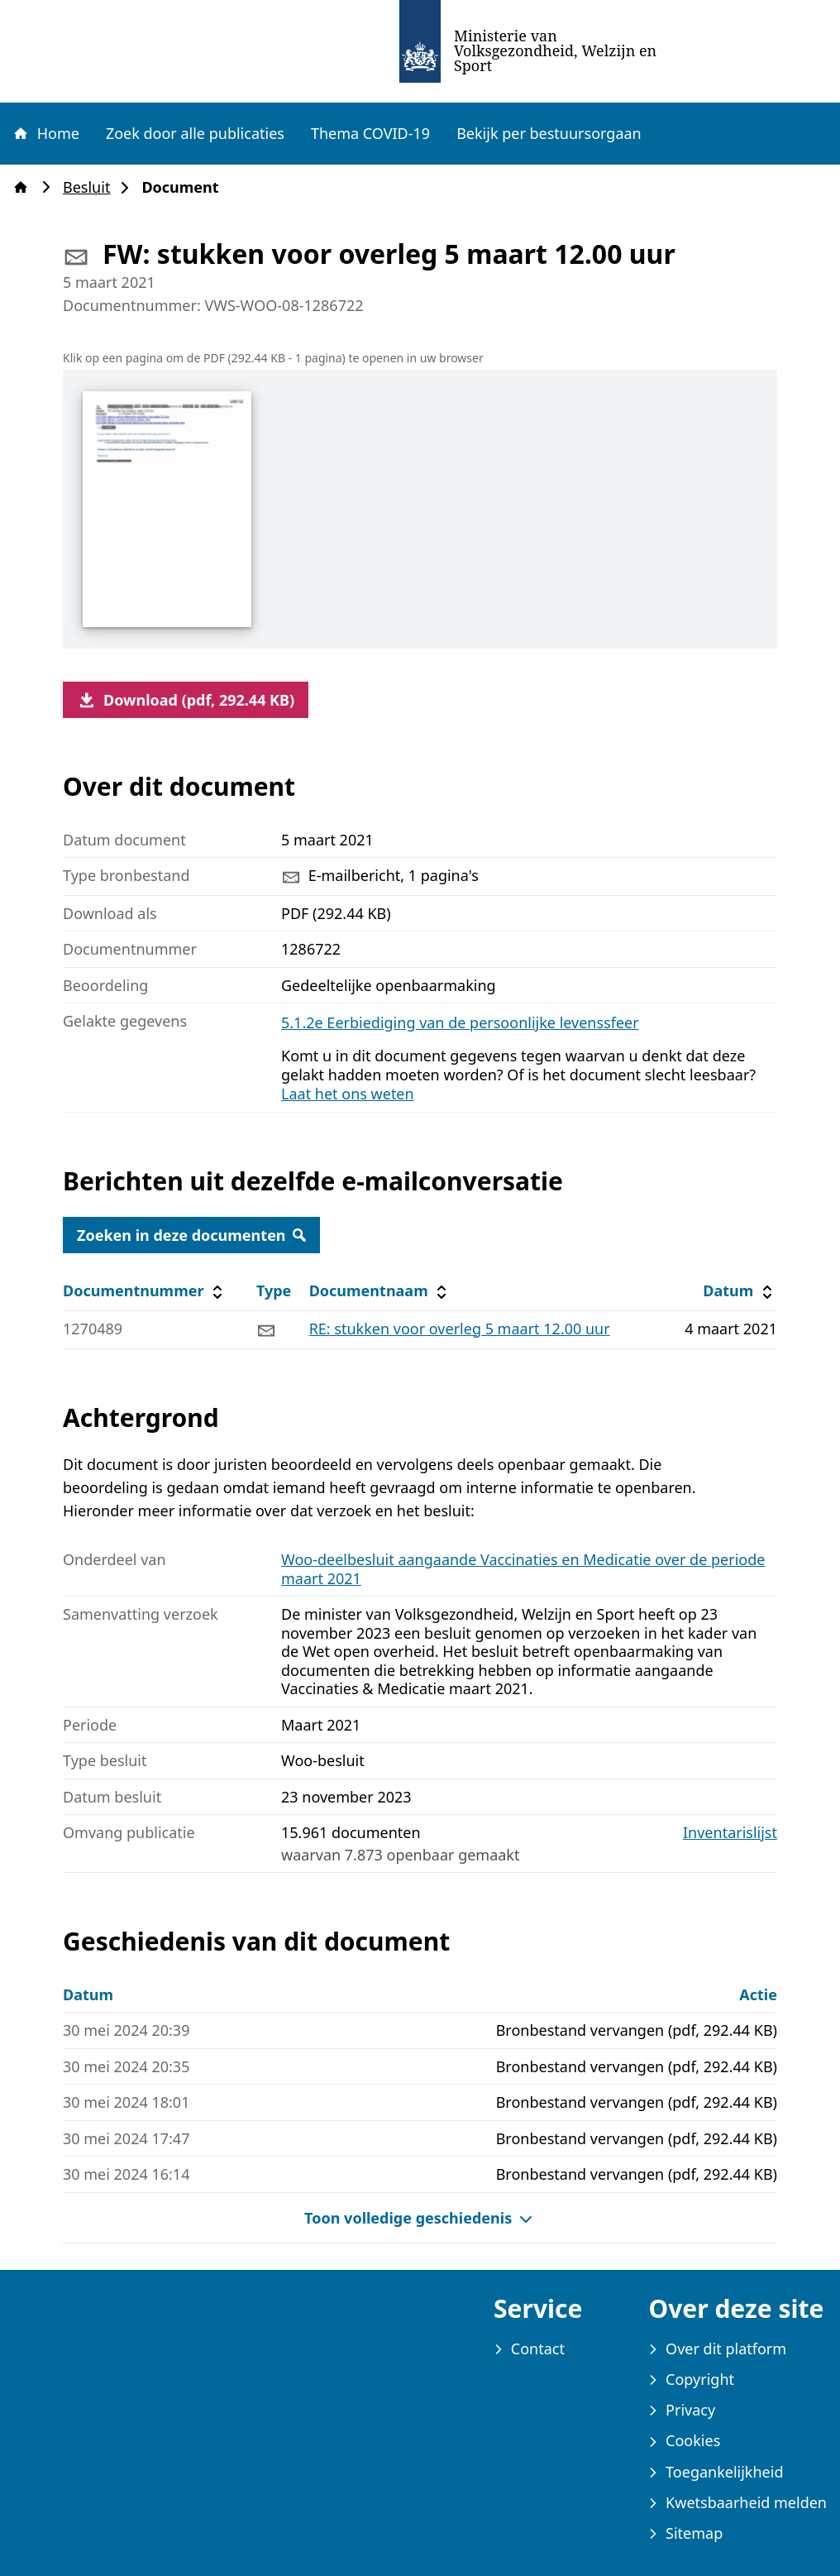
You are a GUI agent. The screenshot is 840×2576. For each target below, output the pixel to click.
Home (45, 133)
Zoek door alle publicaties (195, 133)
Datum (739, 1291)
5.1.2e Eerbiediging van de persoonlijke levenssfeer (460, 1022)
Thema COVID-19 (370, 133)
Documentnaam (380, 1291)
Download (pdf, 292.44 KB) (185, 700)
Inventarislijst (730, 1832)
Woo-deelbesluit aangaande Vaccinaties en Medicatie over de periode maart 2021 (523, 1568)
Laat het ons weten (347, 1094)
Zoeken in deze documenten (191, 1235)
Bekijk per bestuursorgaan (549, 133)
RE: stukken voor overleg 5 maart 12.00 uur (459, 1328)
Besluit (91, 187)
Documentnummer (145, 1291)
